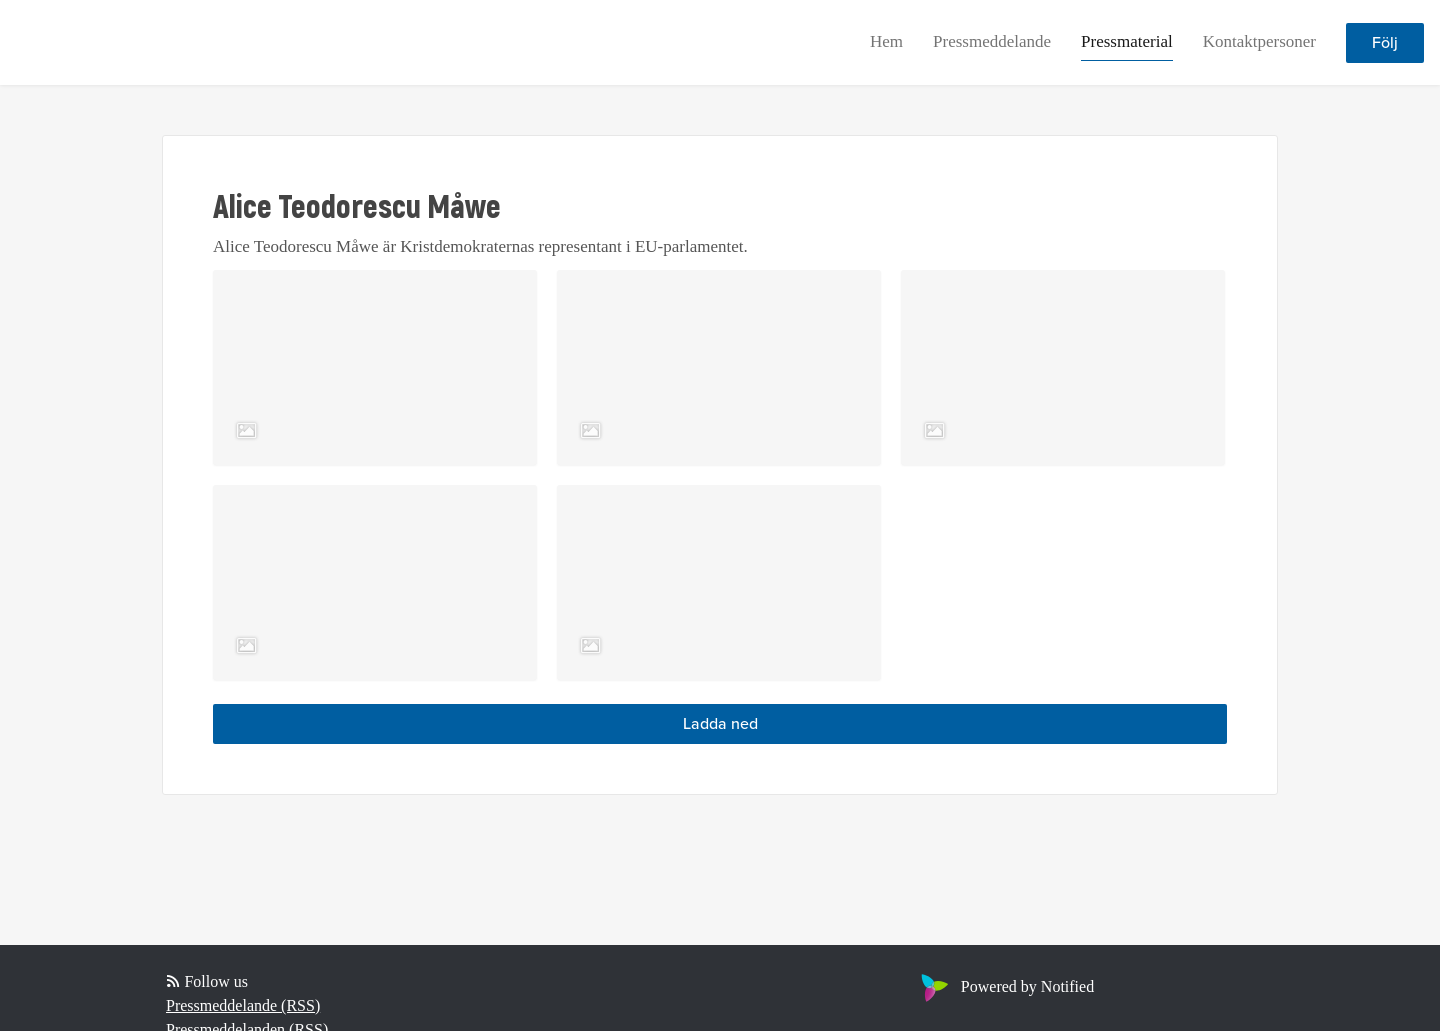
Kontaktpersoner (1259, 41)
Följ (1385, 43)
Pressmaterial (1127, 41)
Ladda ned (720, 724)
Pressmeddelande (992, 41)
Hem (886, 41)
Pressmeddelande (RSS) (243, 1005)
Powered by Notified (1005, 986)
